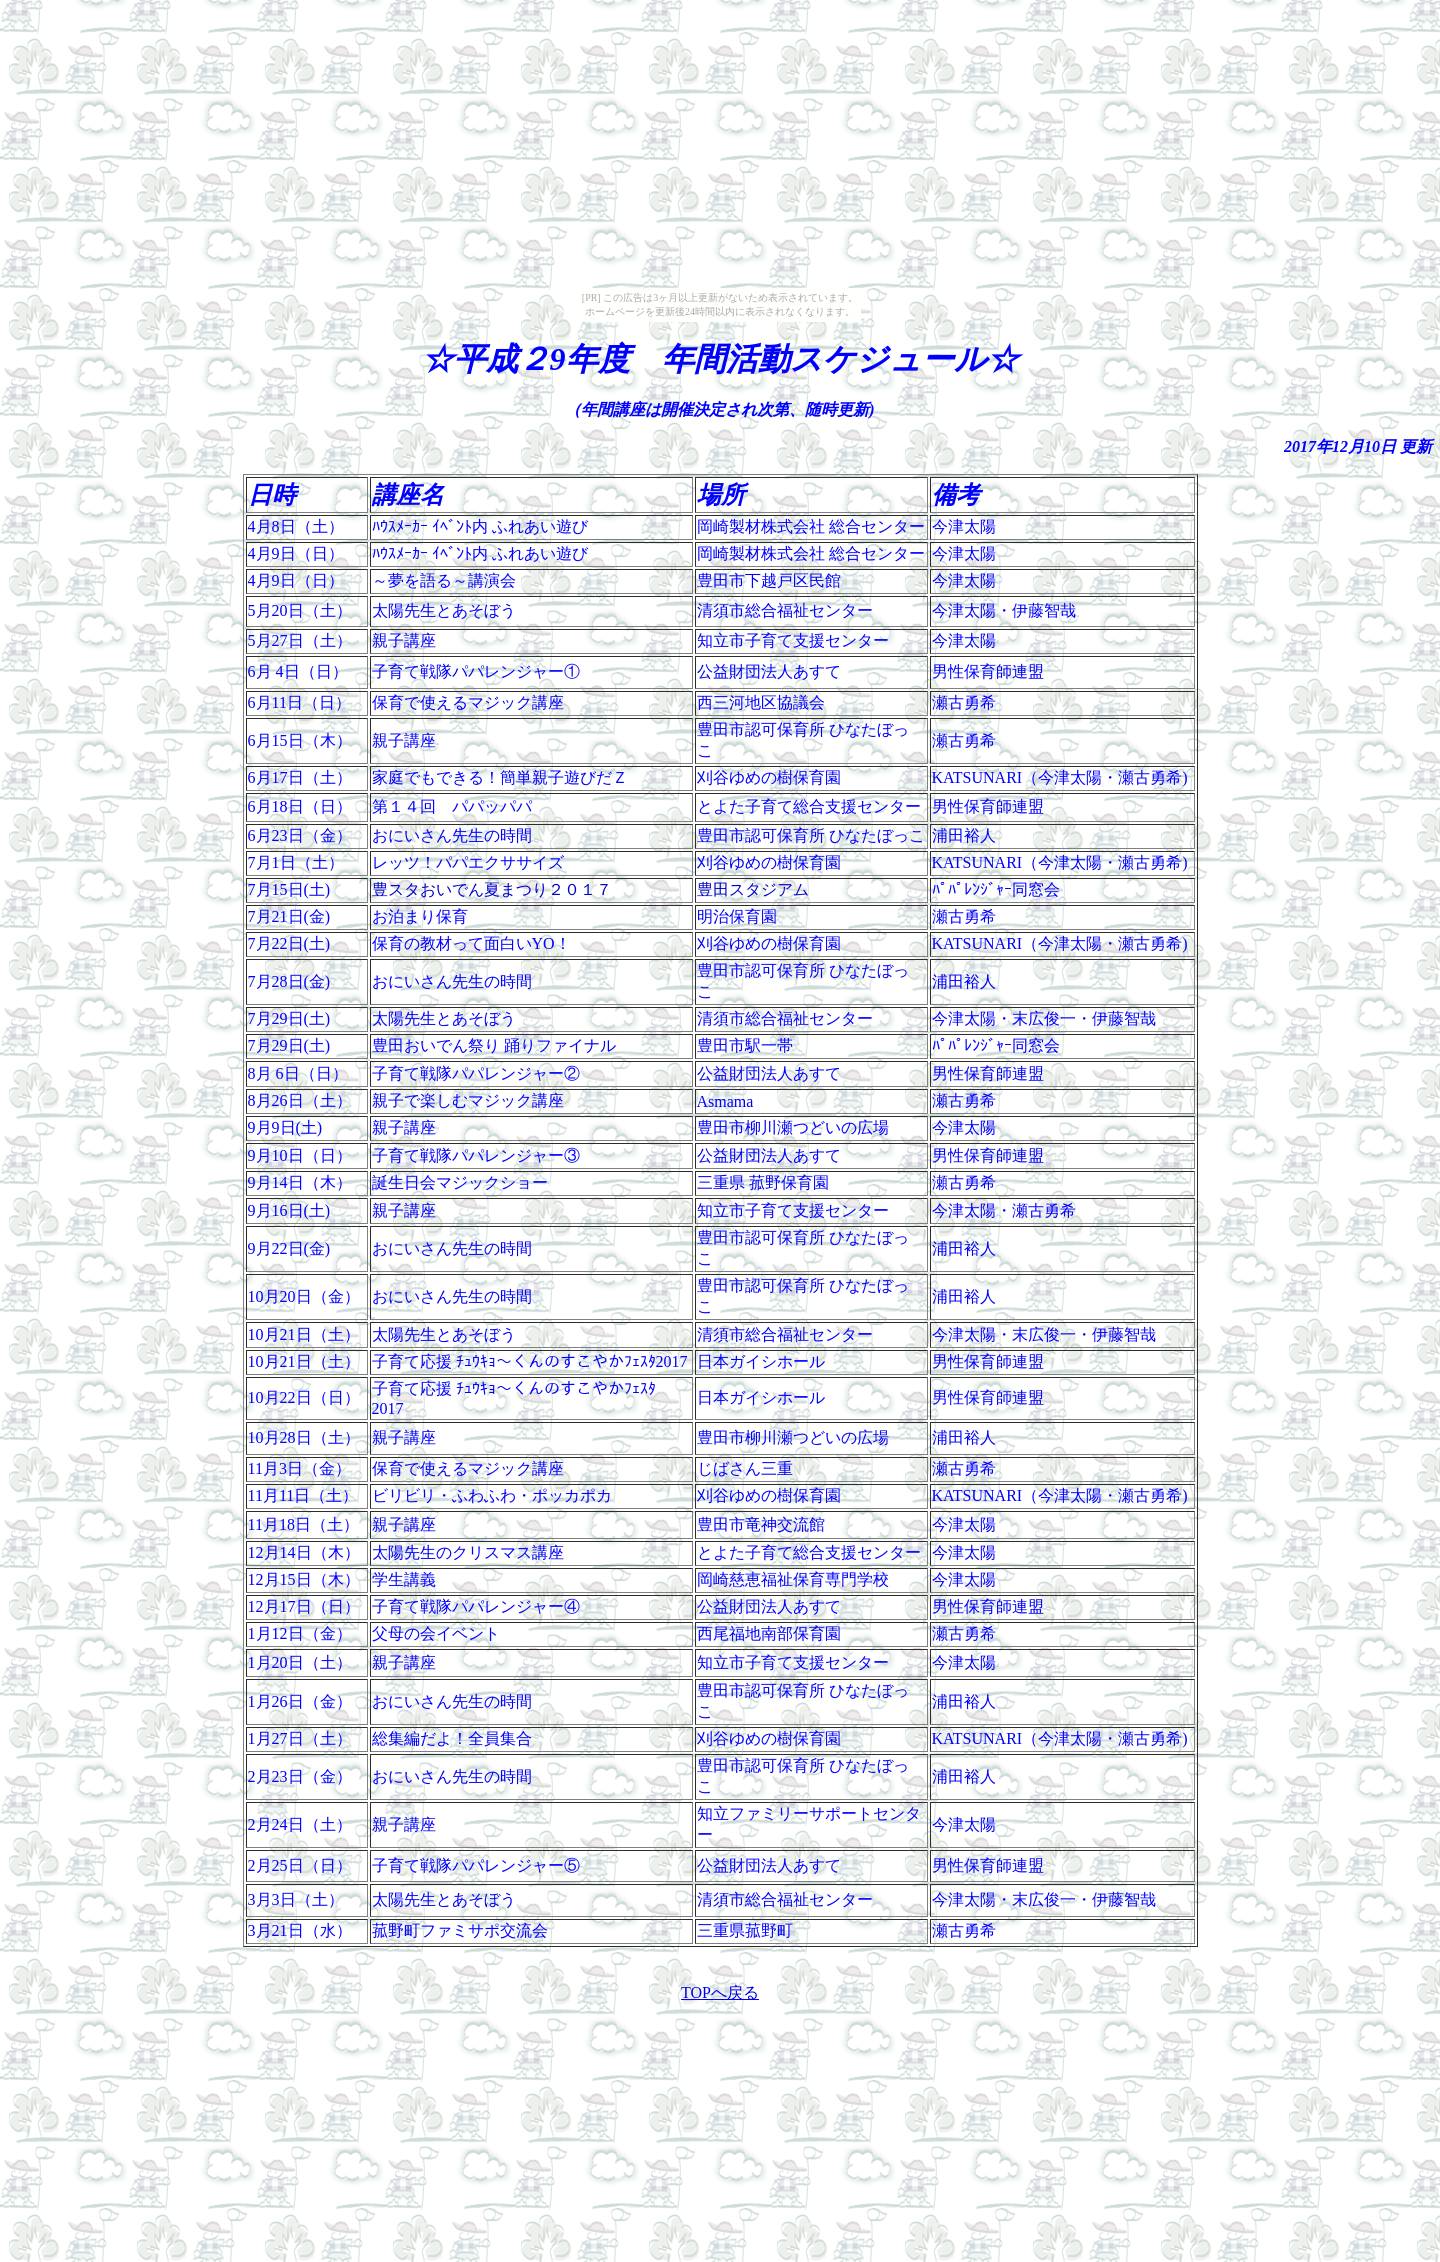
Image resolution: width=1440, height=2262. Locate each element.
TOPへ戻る (720, 1992)
